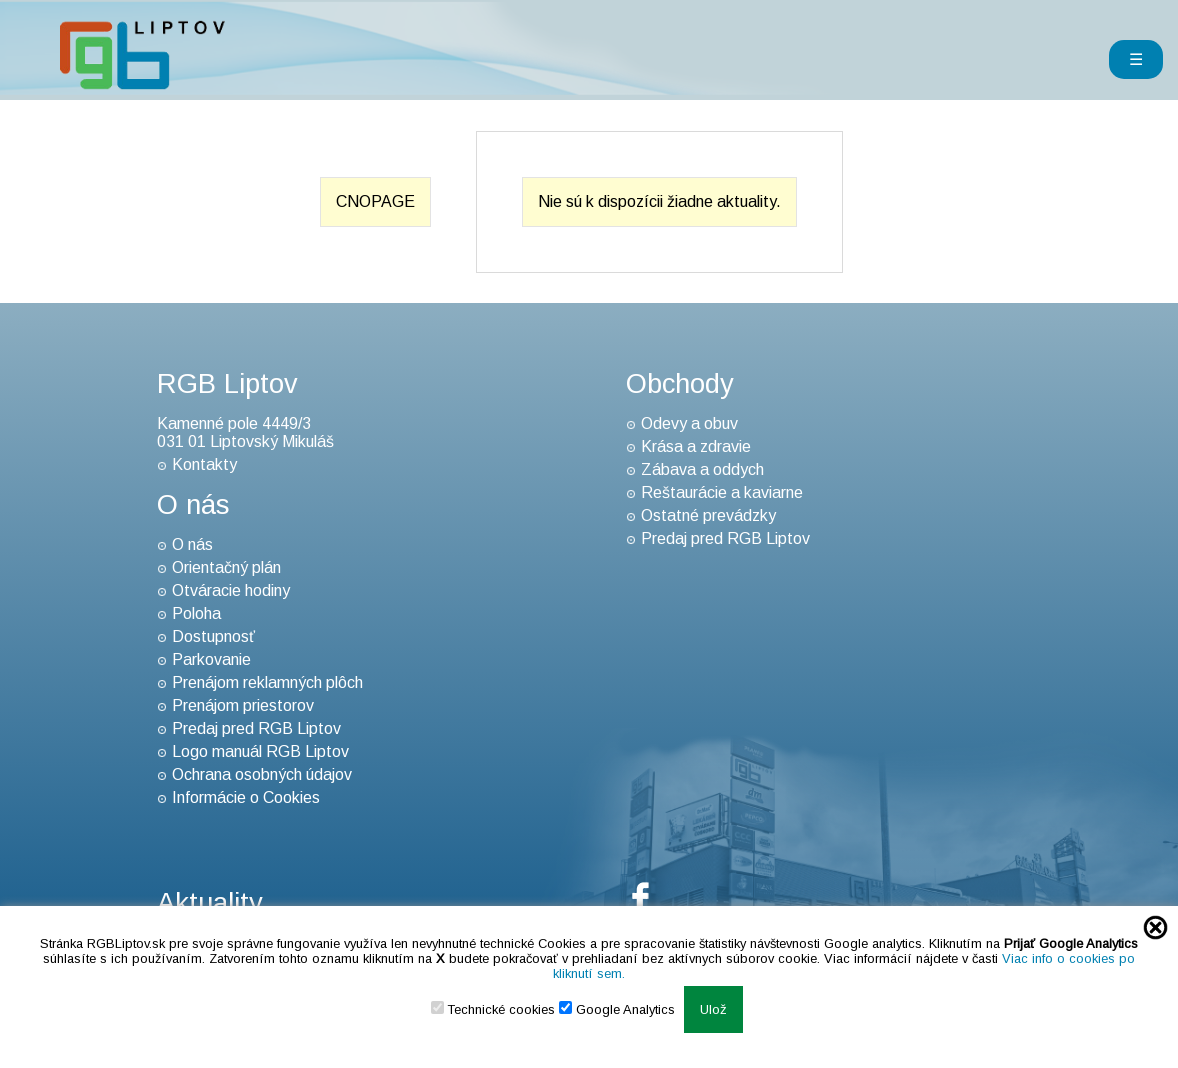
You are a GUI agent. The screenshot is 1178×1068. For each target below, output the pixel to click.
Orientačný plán (226, 567)
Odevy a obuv (689, 423)
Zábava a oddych (702, 469)
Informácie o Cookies (246, 797)
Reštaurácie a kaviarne (722, 492)
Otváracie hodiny (231, 590)
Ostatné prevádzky (708, 515)
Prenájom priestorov (243, 705)
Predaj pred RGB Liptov (256, 728)
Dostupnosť (213, 636)
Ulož (713, 1009)
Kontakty (204, 464)
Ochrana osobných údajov (262, 774)
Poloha (196, 613)
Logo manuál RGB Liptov (260, 751)
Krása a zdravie (696, 446)
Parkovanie (211, 659)
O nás (192, 544)
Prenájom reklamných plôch (267, 682)
